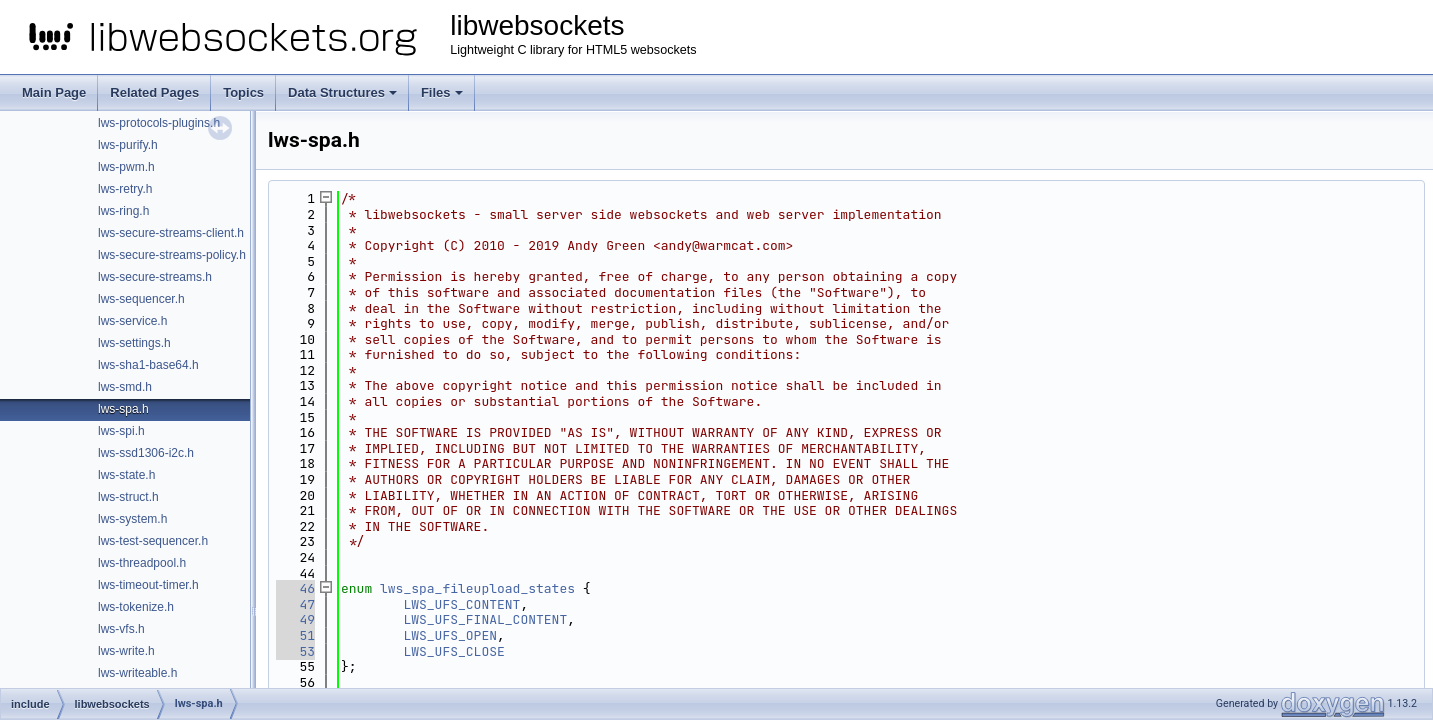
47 (295, 604)
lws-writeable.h (137, 673)
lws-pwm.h (126, 167)
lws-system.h (132, 519)
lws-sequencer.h (141, 299)
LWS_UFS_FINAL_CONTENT (485, 619)
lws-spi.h (121, 431)
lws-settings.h (134, 343)
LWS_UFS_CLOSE (453, 651)
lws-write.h (126, 651)
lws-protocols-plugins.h (159, 123)
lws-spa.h (123, 409)
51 (295, 635)
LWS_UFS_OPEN (450, 635)
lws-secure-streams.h (155, 277)
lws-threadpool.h (142, 563)
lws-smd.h (125, 387)
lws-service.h (132, 321)
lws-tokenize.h (136, 607)
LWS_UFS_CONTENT (461, 604)
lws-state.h (126, 475)
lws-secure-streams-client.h (171, 233)
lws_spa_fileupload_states (477, 588)
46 (295, 588)
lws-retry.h (125, 189)
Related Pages (154, 92)
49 (295, 619)
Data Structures (342, 92)
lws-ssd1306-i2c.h (146, 453)
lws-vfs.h (121, 629)
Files (442, 92)
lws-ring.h (123, 211)
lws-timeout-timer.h (148, 585)
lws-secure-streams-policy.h (172, 255)
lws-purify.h (128, 145)
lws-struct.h (128, 497)
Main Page (54, 92)
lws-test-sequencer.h (153, 541)
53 (295, 651)
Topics (243, 92)
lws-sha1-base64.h (148, 365)
